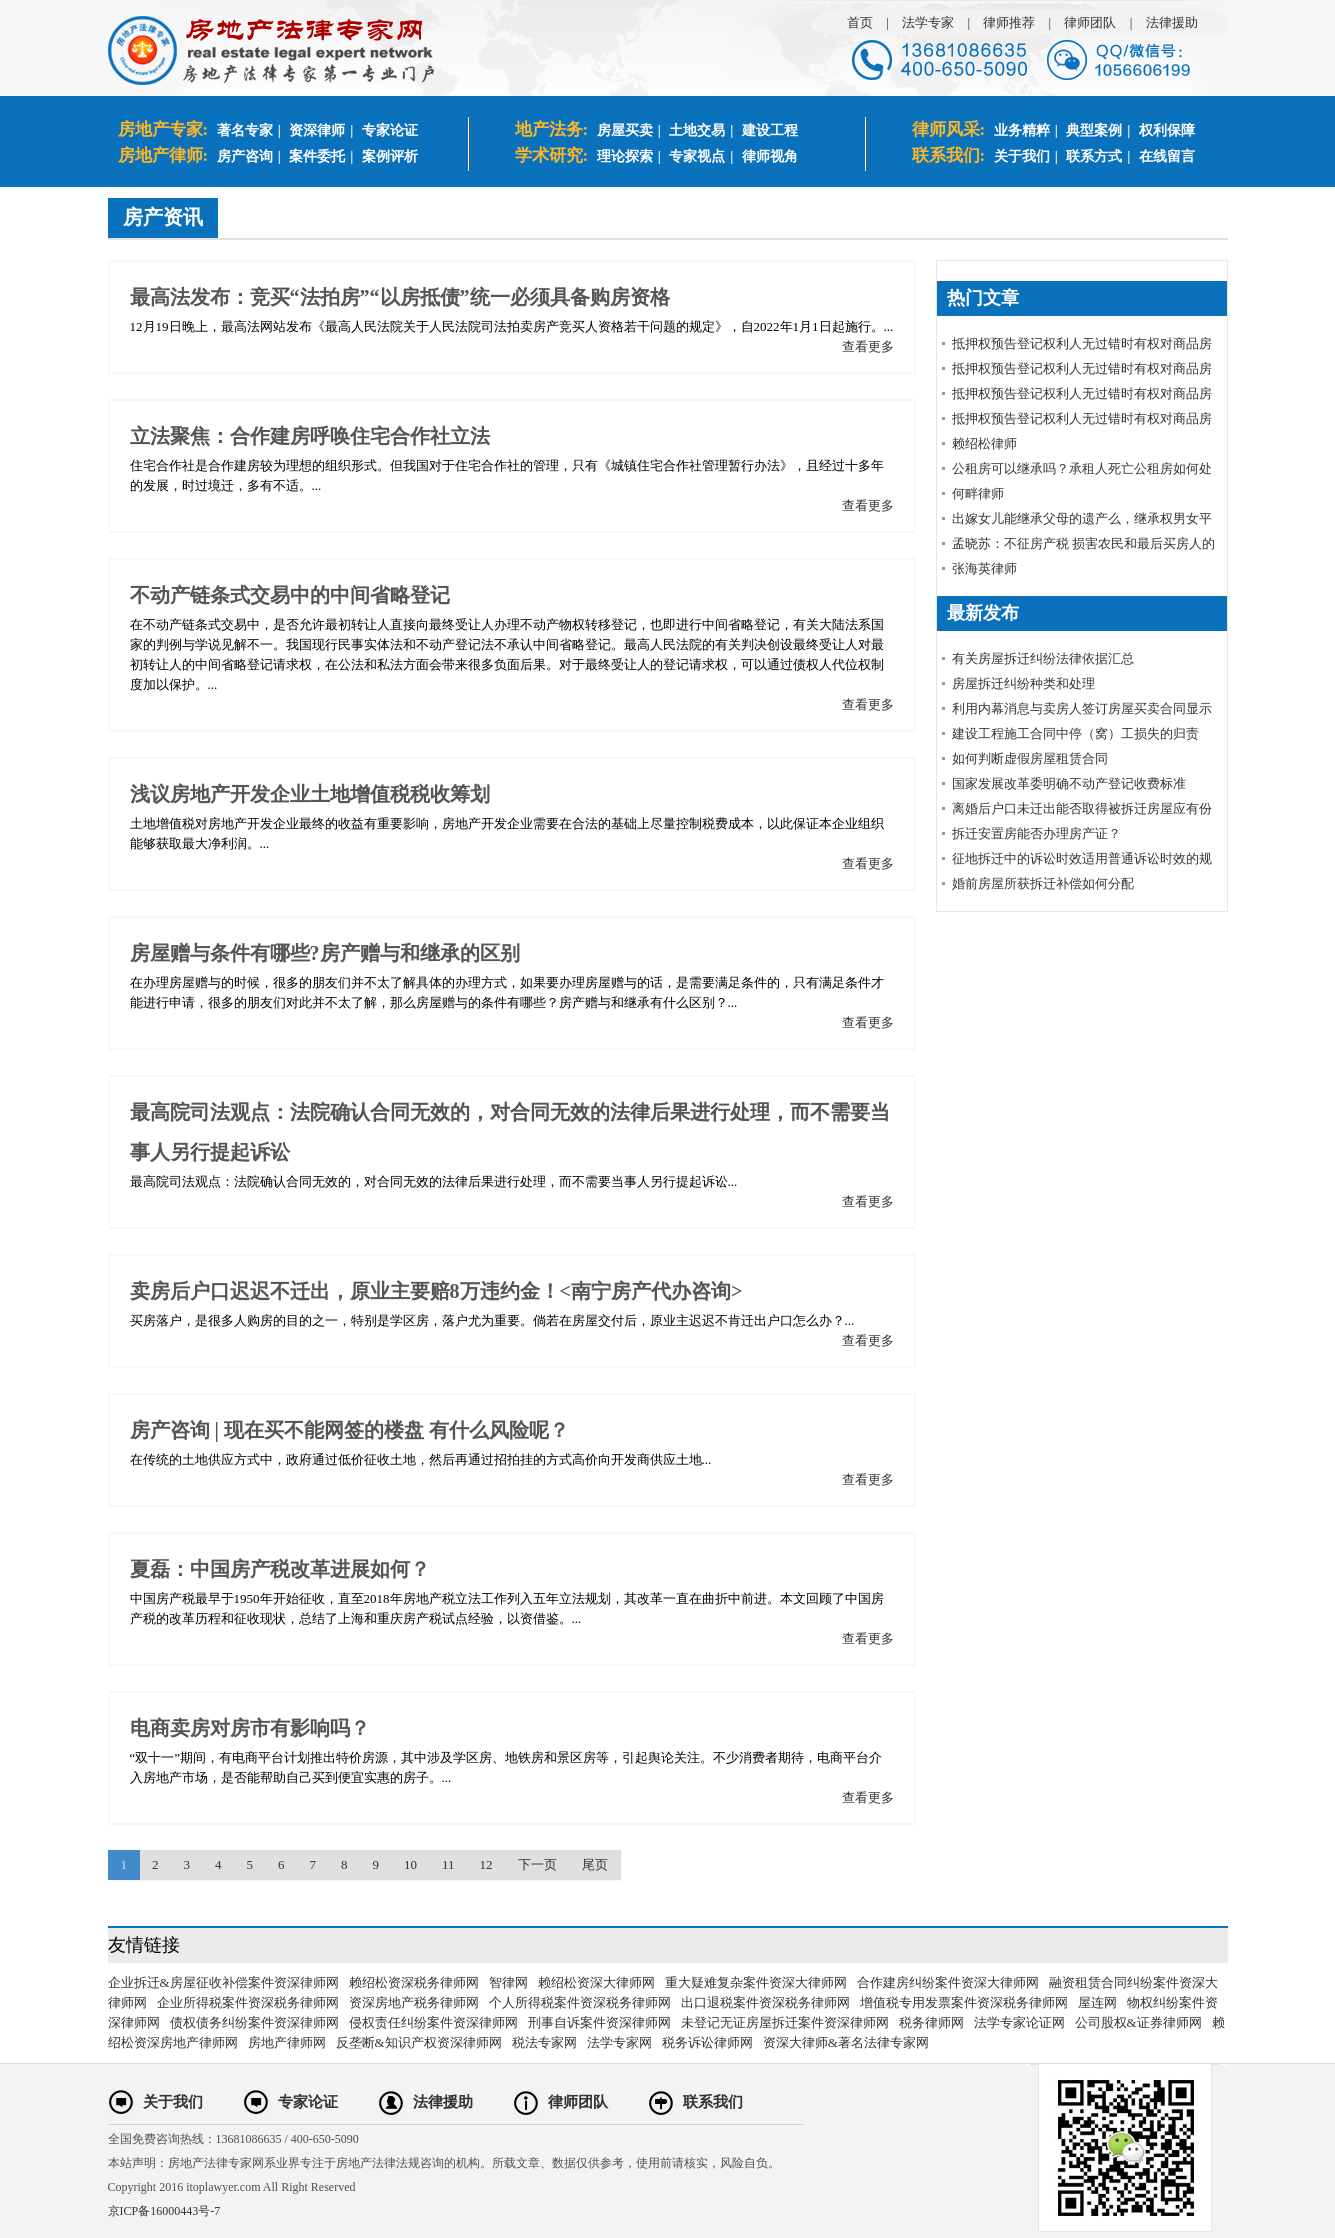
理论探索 (625, 156)
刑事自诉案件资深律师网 (599, 2022)
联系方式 (1094, 156)
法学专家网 (619, 2042)
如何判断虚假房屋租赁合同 (1030, 758)
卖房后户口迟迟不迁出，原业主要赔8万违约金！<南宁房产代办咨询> (436, 1291)
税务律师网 (931, 2022)
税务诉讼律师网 (707, 2042)
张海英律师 (984, 568)
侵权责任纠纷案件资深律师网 (433, 2022)
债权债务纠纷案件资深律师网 (254, 2022)
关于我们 (1022, 156)
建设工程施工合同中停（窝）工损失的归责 (1075, 733)
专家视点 (697, 156)
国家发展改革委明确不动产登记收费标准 (1069, 783)
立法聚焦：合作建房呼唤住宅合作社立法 (310, 436)
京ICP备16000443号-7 (164, 2211)
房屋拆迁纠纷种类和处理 (1023, 683)
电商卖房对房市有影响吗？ (250, 1728)
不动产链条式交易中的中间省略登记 (290, 595)
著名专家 (245, 130)
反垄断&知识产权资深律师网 (419, 2042)
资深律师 (317, 130)
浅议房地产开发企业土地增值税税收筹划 (310, 794)
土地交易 (697, 130)
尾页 (595, 1864)
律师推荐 (1009, 22)
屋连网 (1097, 2002)
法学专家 (928, 22)
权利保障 (1167, 130)
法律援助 (1172, 22)
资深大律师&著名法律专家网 (846, 2042)
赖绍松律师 (984, 443)
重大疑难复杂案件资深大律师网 (756, 1982)
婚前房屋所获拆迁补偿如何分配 (1043, 883)
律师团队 (1090, 22)
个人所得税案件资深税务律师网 (580, 2002)
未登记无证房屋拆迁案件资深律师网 (785, 2022)
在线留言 (1167, 156)
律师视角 (770, 156)
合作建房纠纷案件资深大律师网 (948, 1982)
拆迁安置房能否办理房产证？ (1036, 833)
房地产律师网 (287, 2042)
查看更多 (868, 346)
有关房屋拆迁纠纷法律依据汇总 (1043, 658)
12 (486, 1864)
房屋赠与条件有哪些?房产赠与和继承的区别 (325, 953)
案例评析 (390, 156)
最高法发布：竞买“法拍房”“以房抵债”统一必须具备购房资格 (400, 297)
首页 (860, 22)
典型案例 (1094, 130)
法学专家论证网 (1019, 2022)
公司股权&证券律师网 (1138, 2022)
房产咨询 (245, 156)
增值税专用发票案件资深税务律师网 (964, 2002)
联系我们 (713, 2102)
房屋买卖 (625, 130)
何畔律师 (978, 493)
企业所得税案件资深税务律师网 (248, 2002)
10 (410, 1864)
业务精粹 (1022, 130)
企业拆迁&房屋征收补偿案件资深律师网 (223, 1982)
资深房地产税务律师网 (414, 2002)
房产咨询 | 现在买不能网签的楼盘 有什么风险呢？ (349, 1430)
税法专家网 (544, 2042)
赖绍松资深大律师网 (596, 1982)
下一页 (537, 1864)
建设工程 (770, 130)
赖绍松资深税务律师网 (414, 1982)
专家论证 (390, 130)
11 (448, 1864)
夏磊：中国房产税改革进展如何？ (280, 1569)
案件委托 (317, 156)
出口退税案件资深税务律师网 (765, 2002)
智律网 (508, 1982)
